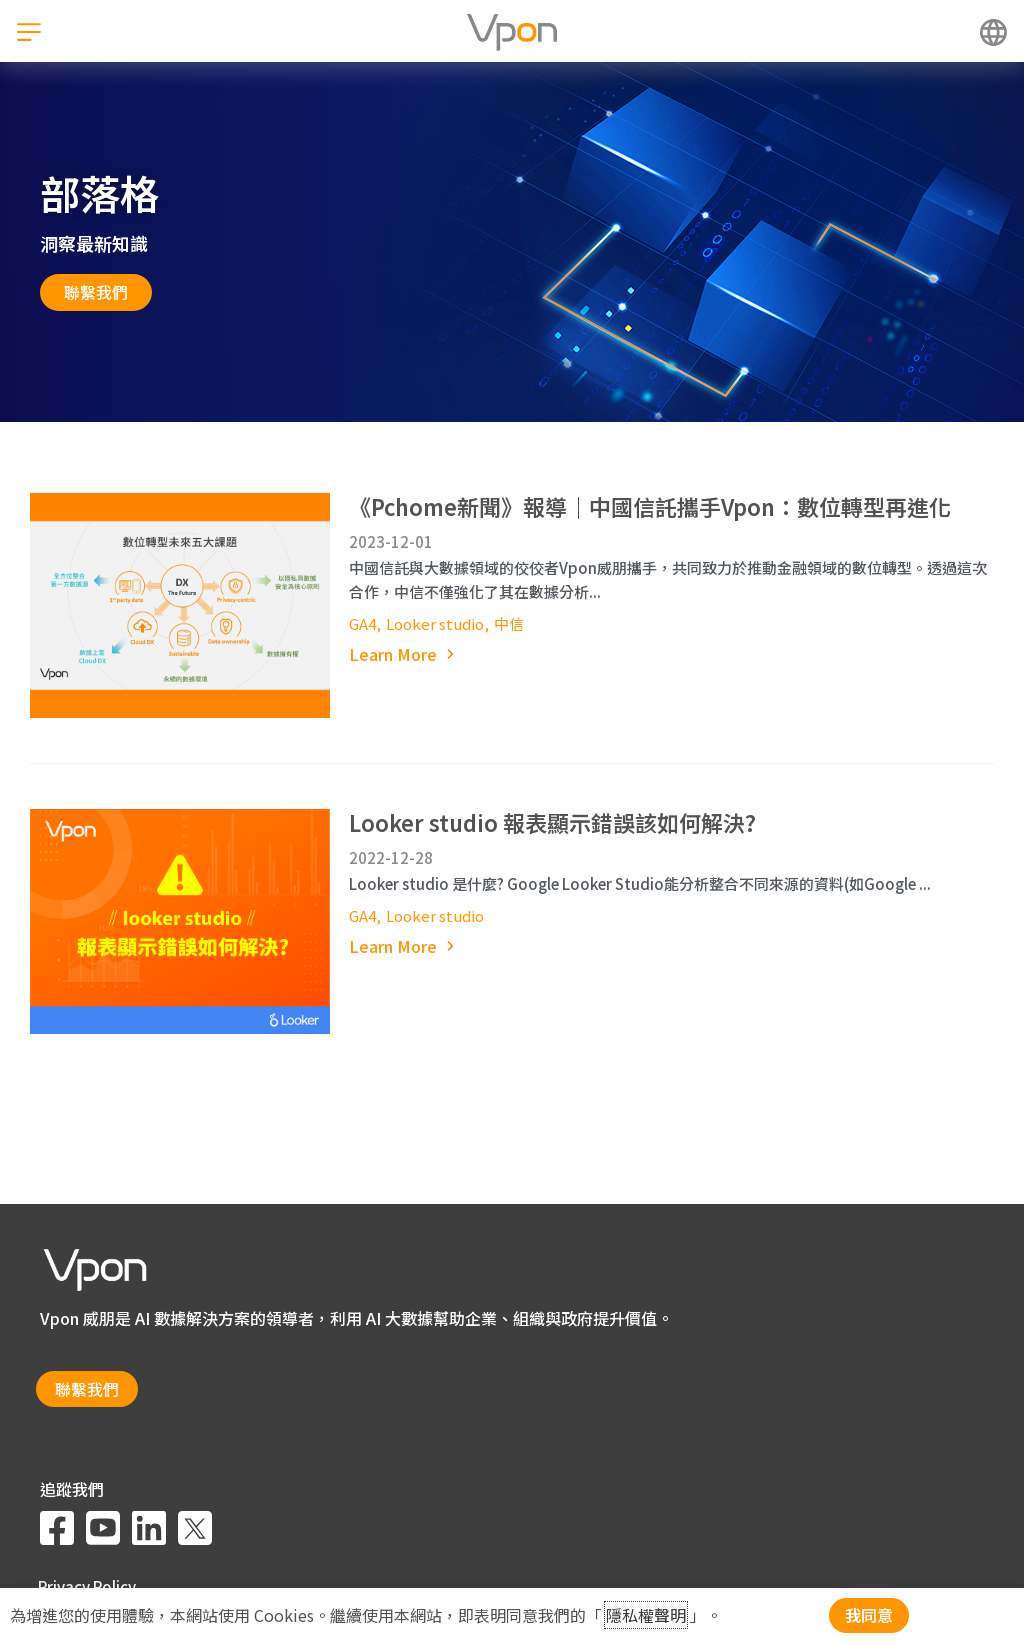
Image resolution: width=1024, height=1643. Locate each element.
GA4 (362, 623)
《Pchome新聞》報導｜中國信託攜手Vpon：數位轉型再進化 (650, 506)
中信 (509, 623)
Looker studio (435, 623)
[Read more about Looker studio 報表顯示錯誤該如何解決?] (671, 946)
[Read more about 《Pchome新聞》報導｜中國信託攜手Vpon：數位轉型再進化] (671, 654)
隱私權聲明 (646, 1615)
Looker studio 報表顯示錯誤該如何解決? (552, 822)
